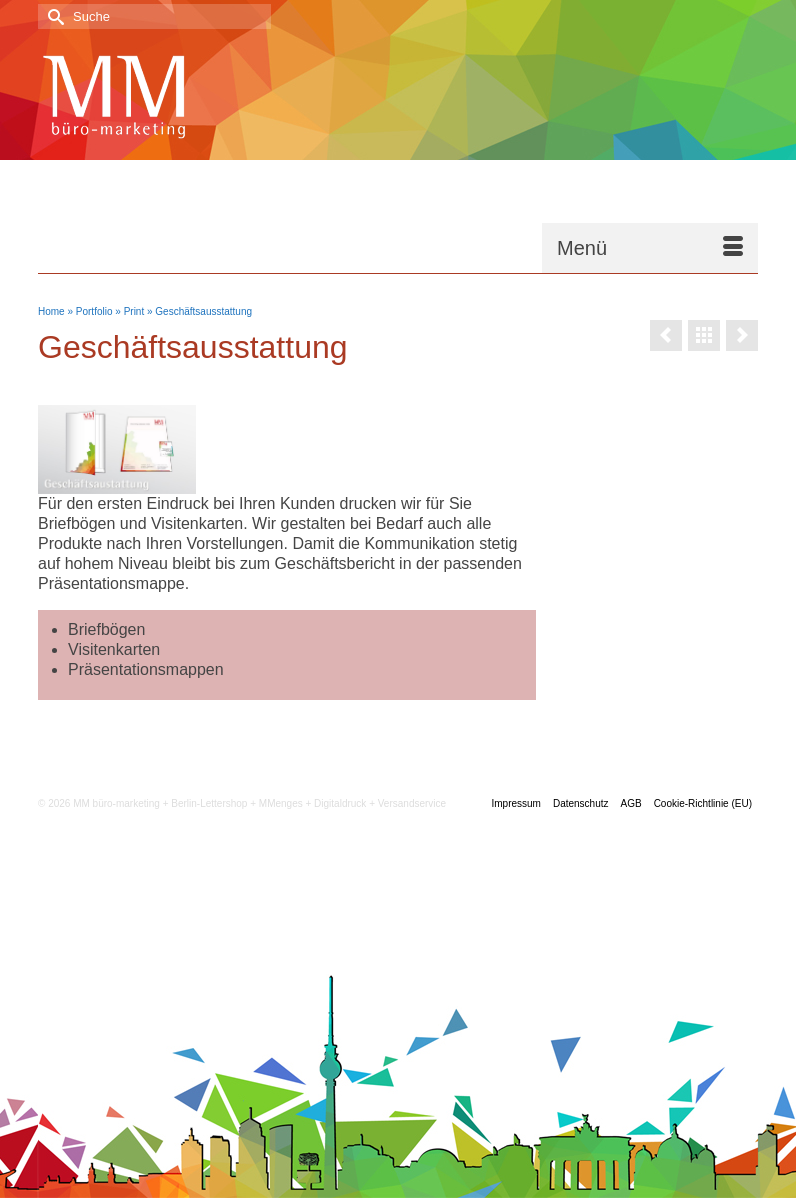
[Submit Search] (53, 16)
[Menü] (650, 248)
